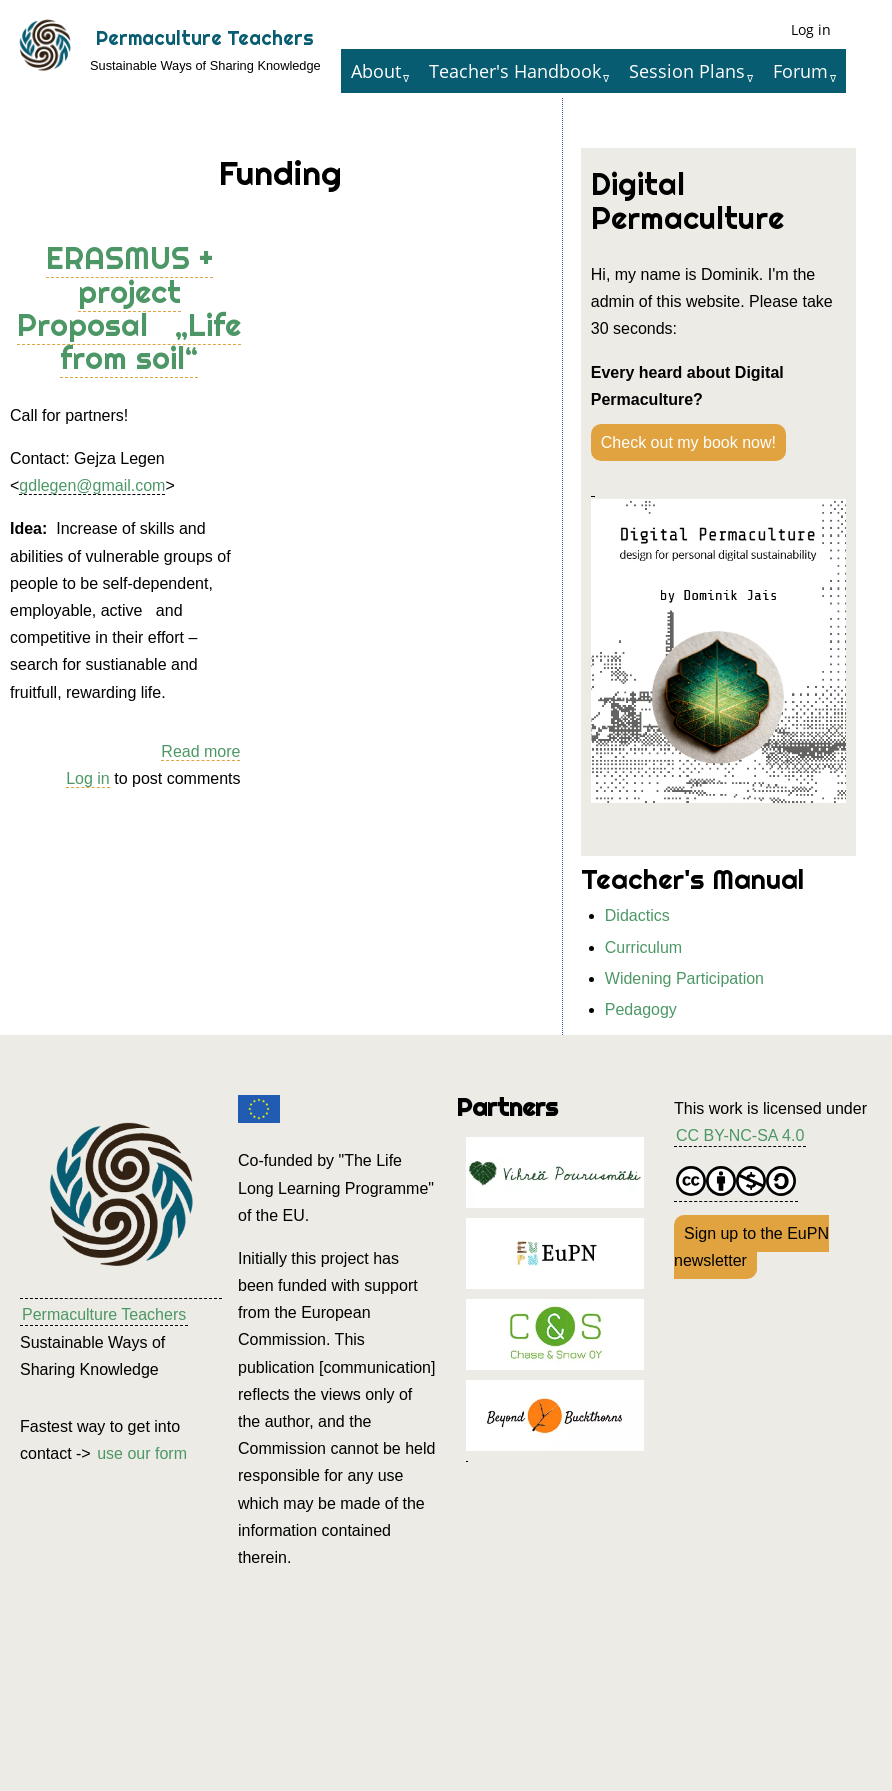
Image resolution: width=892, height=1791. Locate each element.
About (376, 71)
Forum (800, 71)
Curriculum (643, 947)
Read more (200, 752)
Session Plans (687, 71)
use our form (142, 1453)
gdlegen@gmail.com (92, 485)
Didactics (637, 915)
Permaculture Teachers (205, 38)
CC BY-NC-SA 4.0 (740, 1135)
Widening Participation (684, 978)
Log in (811, 29)
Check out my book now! (688, 442)
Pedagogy (641, 1009)
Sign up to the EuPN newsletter (751, 1247)
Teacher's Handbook (515, 71)
